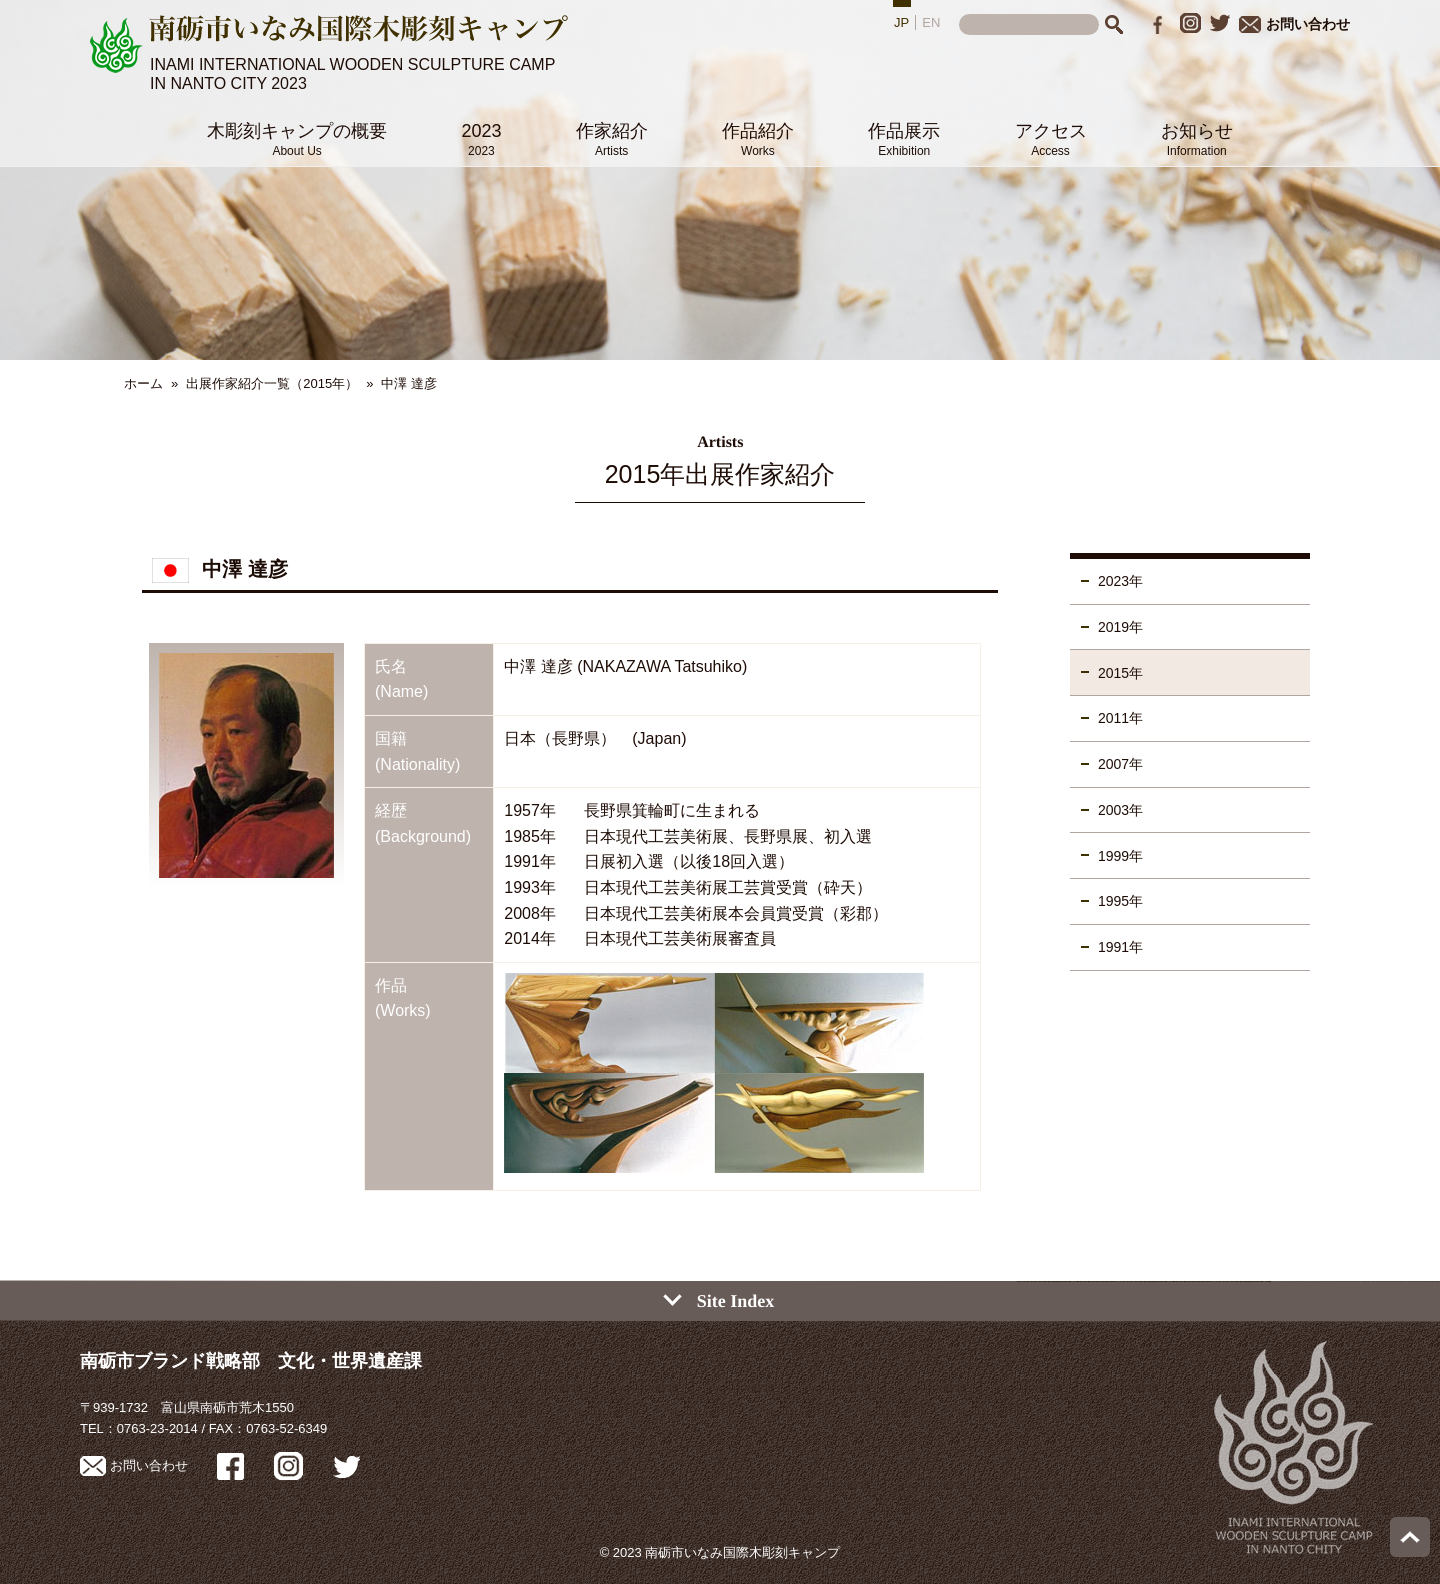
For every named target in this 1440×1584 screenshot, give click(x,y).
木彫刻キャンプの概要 (297, 139)
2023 (481, 139)
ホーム (143, 383)
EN (931, 22)
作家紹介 (612, 139)
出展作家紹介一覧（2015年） (272, 383)
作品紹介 (758, 139)
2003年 (1120, 810)
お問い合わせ (1294, 24)
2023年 (1120, 581)
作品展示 (904, 139)
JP (901, 22)
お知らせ (1197, 139)
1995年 (1120, 901)
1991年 (1120, 947)
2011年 (1120, 718)
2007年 (1120, 764)
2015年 (1120, 673)
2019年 (1120, 627)
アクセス (1051, 139)
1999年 (1120, 856)
